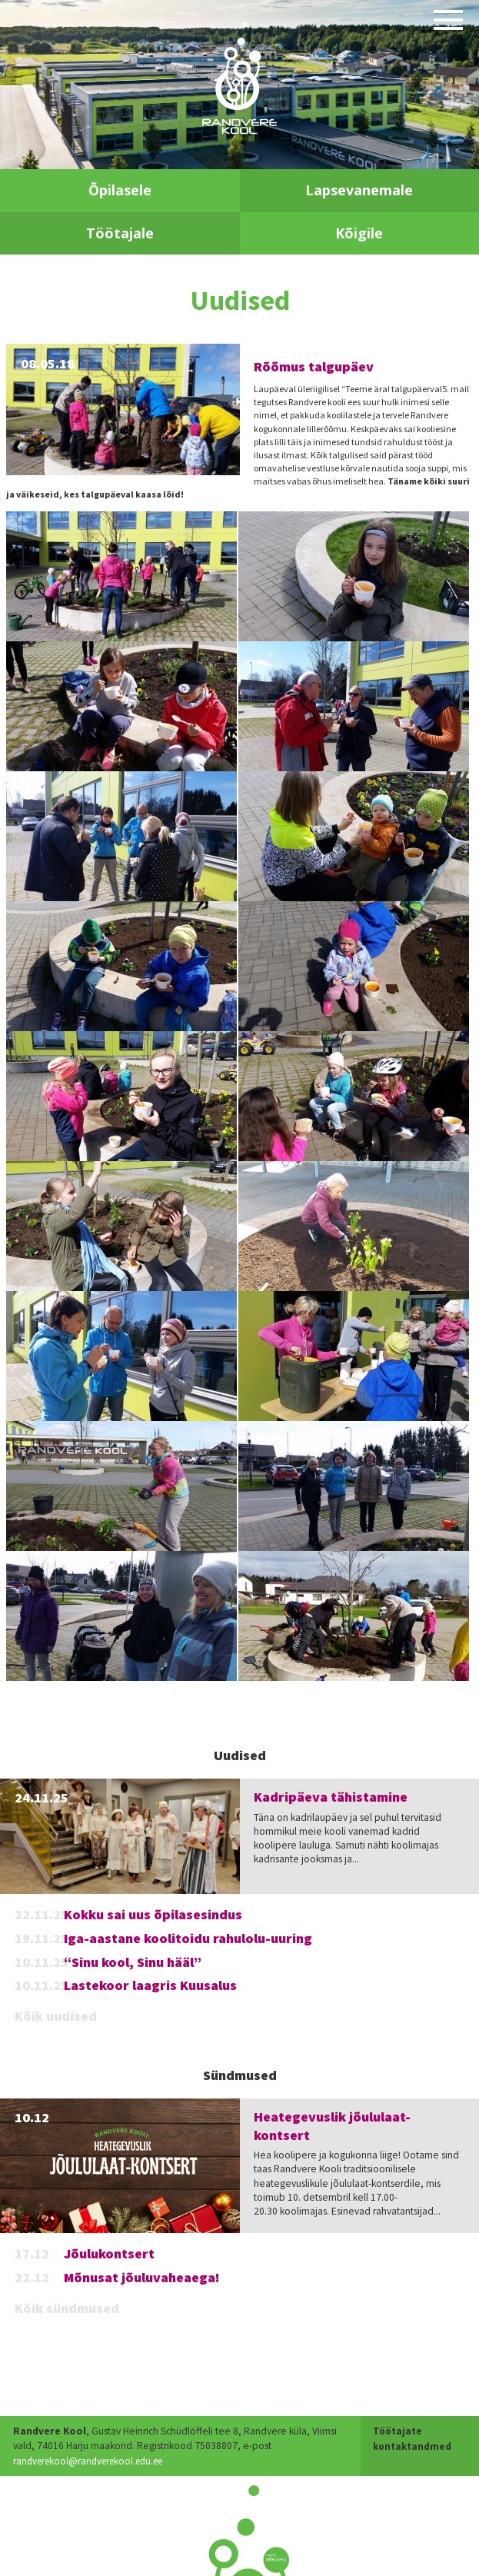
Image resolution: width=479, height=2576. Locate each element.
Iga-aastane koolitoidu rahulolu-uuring (188, 1938)
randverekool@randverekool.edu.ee (94, 2461)
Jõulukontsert (109, 2253)
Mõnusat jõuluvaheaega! (142, 2277)
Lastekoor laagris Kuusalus (150, 1985)
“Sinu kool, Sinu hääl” (132, 1962)
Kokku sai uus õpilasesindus (153, 1914)
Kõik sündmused (67, 2308)
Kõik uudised (56, 2016)
